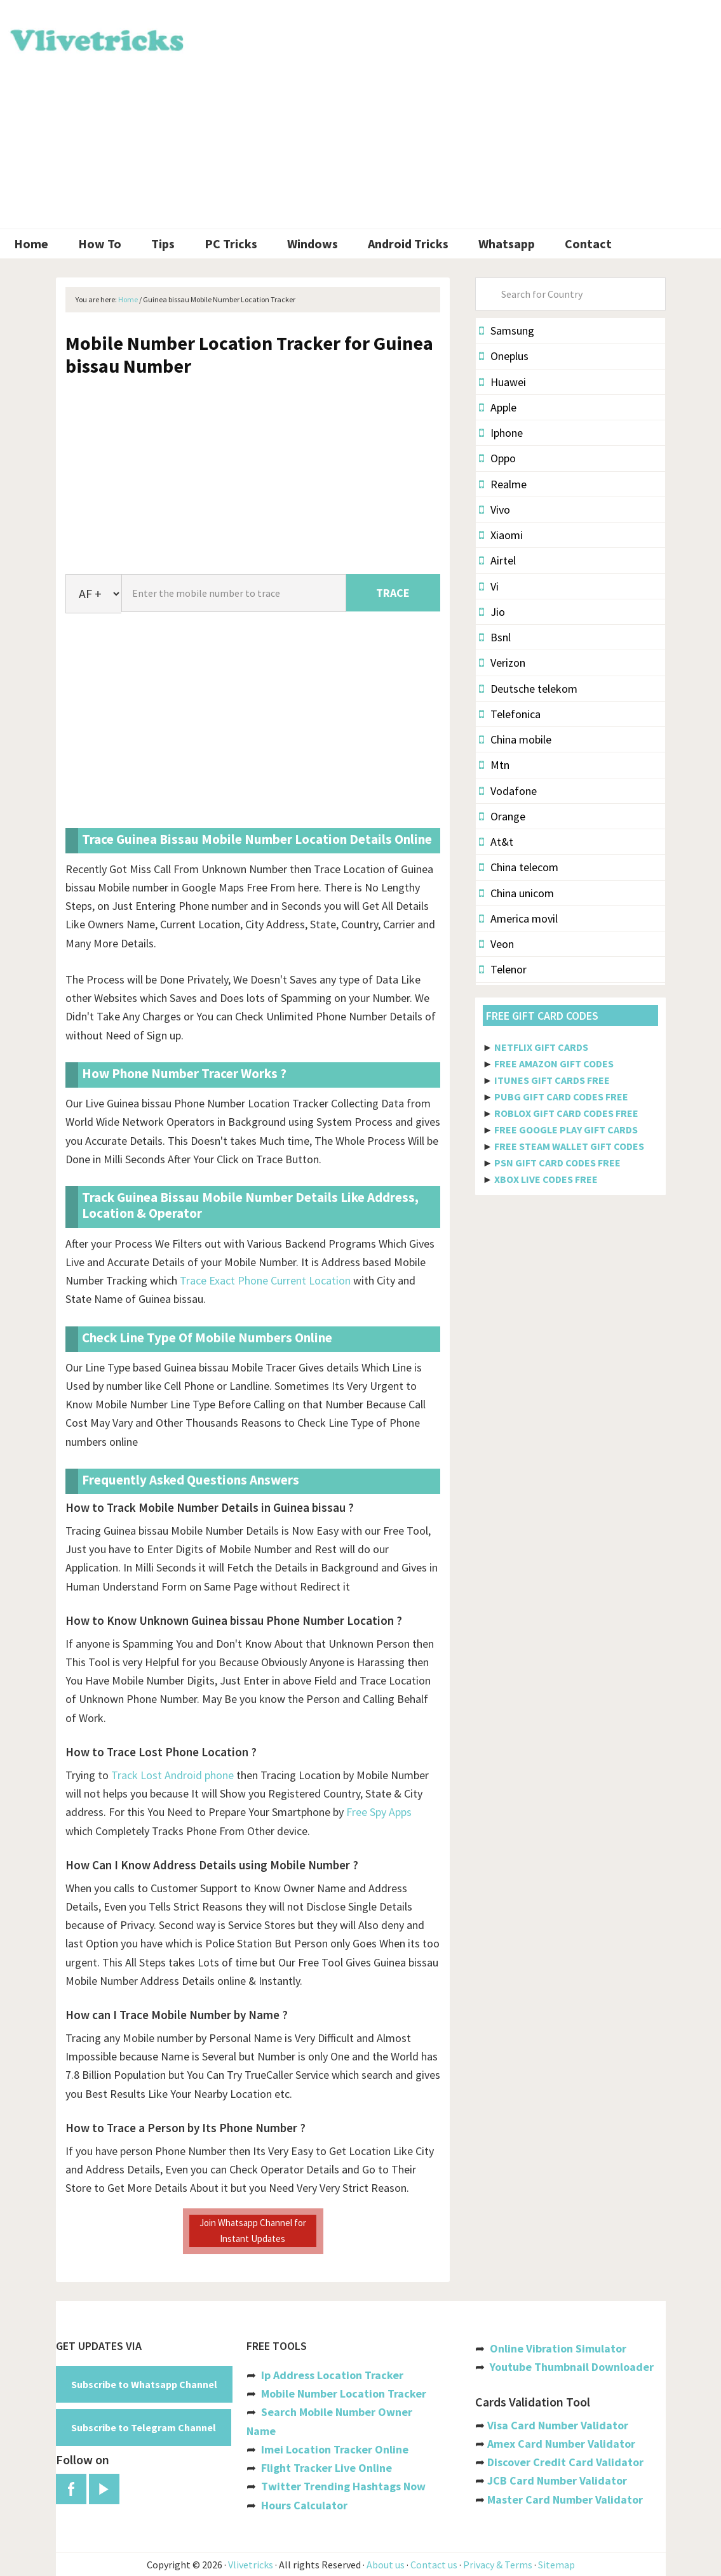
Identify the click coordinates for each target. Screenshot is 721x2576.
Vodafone (508, 791)
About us (386, 2564)
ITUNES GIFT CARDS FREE (552, 1080)
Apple (497, 407)
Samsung (506, 330)
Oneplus (504, 356)
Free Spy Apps (379, 1812)
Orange (502, 816)
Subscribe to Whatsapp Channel (144, 2384)
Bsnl (495, 637)
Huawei (502, 382)
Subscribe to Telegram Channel (143, 2427)
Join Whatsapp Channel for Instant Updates (252, 2230)
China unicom (516, 893)
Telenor (503, 969)
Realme (503, 484)
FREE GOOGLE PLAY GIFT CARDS (566, 1129)
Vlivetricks (95, 38)
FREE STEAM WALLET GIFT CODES (569, 1146)
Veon (496, 944)
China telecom (518, 867)
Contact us (433, 2564)
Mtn (494, 764)
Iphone (501, 432)
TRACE (393, 592)
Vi (489, 586)
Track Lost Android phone (172, 1775)
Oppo (497, 458)
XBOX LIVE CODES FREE (546, 1179)
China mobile (515, 739)
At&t (496, 841)
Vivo (494, 509)
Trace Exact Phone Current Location (265, 1280)
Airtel (497, 560)
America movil (518, 918)
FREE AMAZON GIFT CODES (554, 1063)
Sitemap (556, 2564)
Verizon (502, 662)
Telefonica (510, 714)
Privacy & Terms (497, 2564)
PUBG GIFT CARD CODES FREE (561, 1096)
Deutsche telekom (528, 688)
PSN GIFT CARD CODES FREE (557, 1162)
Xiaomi (501, 535)
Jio (492, 611)
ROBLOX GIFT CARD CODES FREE (566, 1113)
